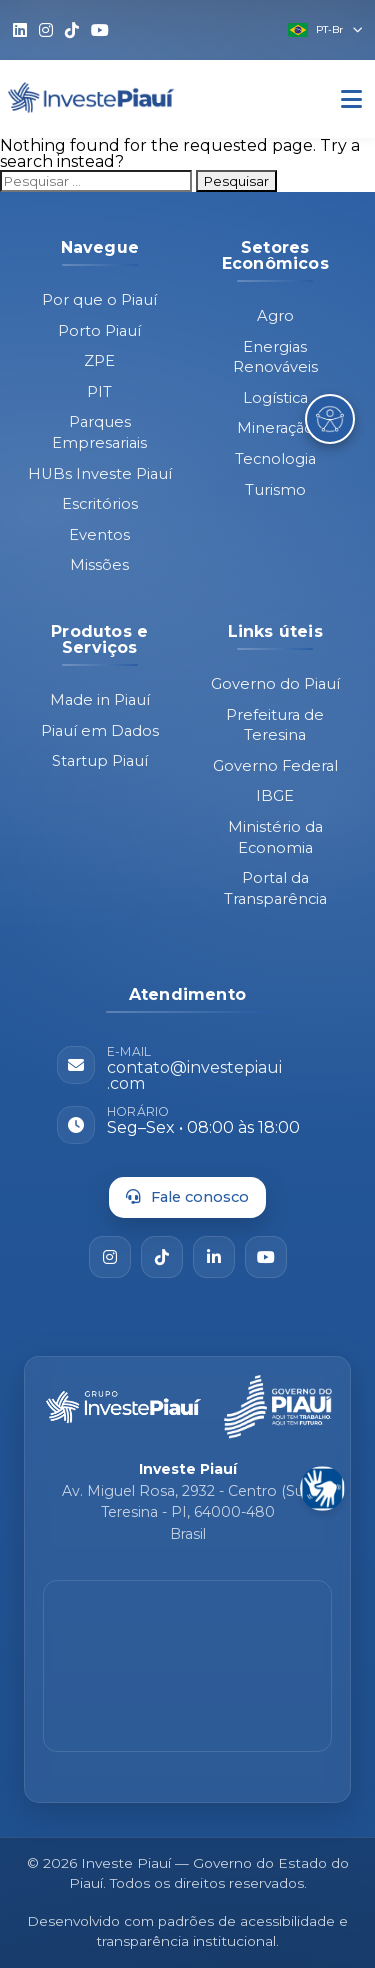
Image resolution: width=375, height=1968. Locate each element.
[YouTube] (266, 1257)
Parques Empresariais (99, 432)
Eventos (99, 535)
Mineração (275, 428)
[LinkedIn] (214, 1257)
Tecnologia (275, 459)
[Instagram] (110, 1257)
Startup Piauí (100, 761)
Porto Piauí (99, 331)
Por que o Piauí (99, 300)
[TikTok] (162, 1257)
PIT (99, 392)
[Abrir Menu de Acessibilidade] (330, 419)
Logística (275, 398)
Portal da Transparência (275, 888)
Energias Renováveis (275, 357)
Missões (99, 565)
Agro (275, 316)
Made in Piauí (100, 700)
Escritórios (100, 504)
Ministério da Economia (275, 837)
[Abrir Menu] (351, 99)
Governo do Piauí (275, 684)
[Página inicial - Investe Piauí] (123, 1407)
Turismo (275, 490)
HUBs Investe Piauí (100, 474)
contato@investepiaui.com (194, 1075)
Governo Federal (275, 766)
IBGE (275, 796)
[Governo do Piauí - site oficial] (278, 1407)
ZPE (99, 361)
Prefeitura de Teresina (275, 725)
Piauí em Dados (100, 731)
